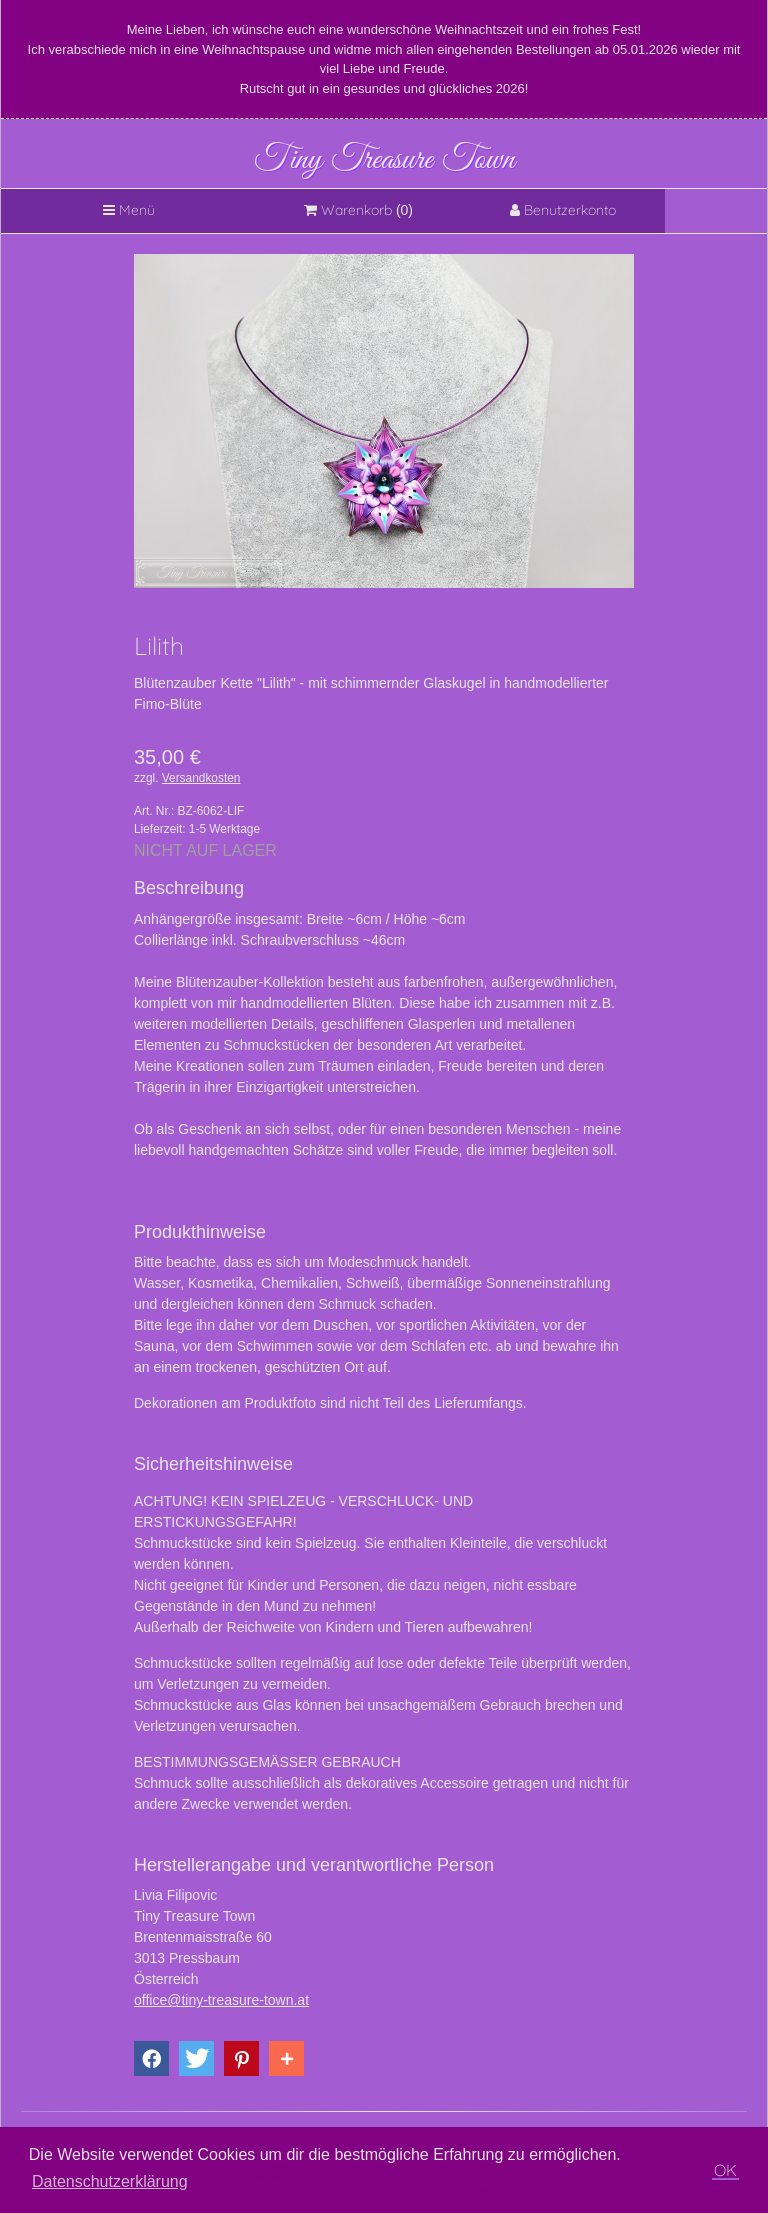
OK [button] (725, 2170)
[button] (151, 2058)
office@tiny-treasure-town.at (221, 2000)
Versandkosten (201, 778)
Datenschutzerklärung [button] (110, 2181)
